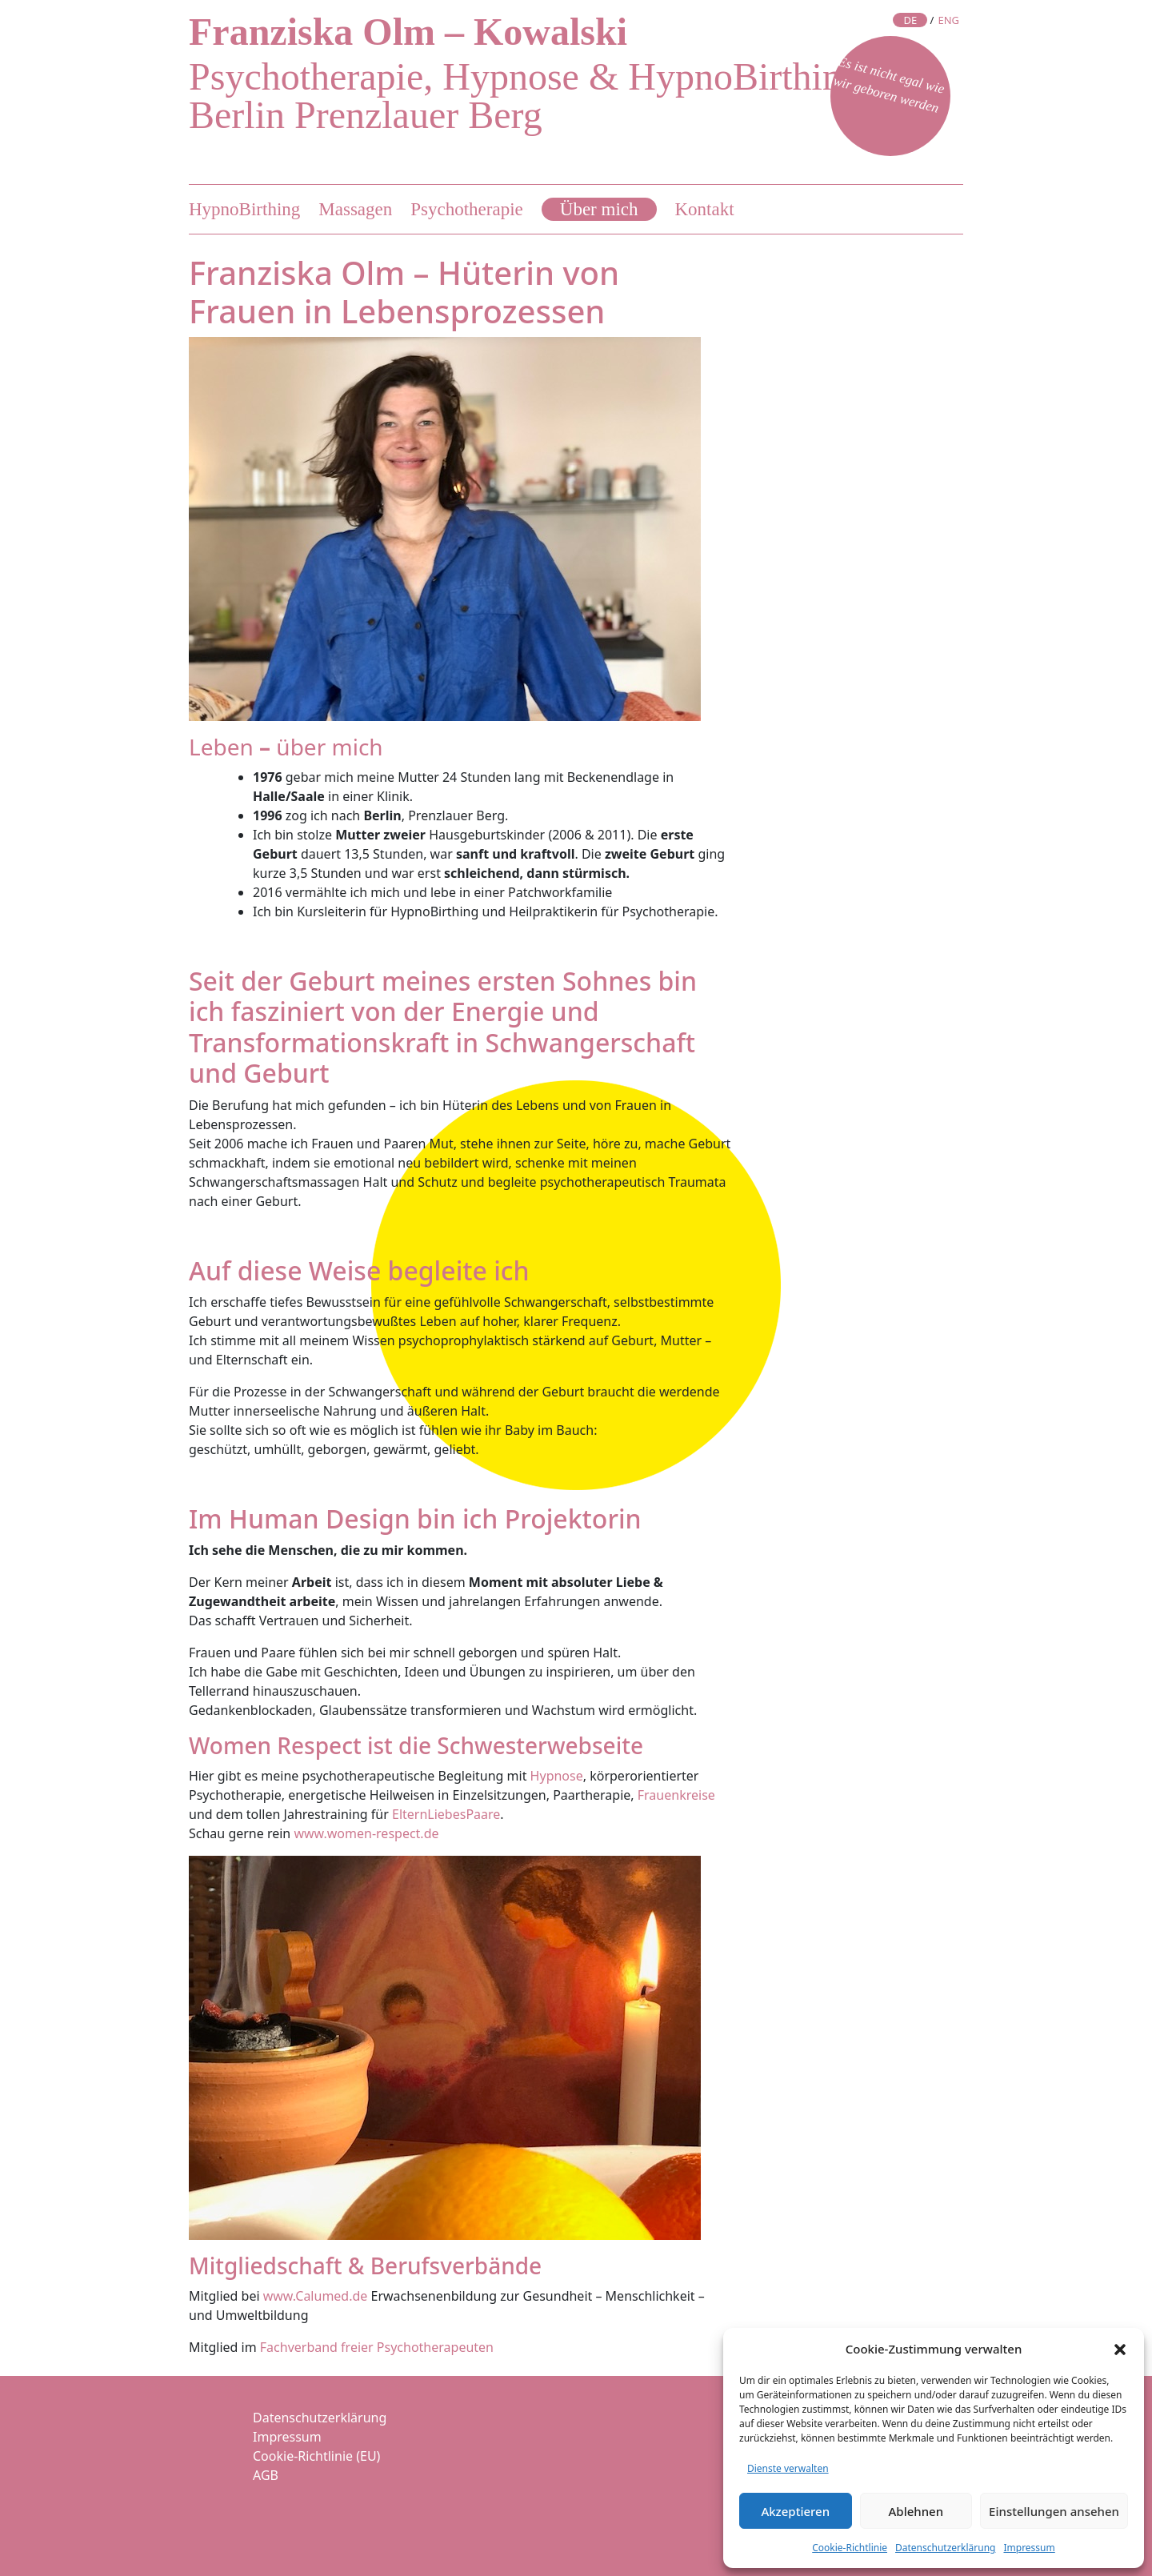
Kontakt (704, 209)
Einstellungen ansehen (1054, 2511)
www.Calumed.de (315, 2296)
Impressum (1028, 2547)
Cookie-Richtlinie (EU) (316, 2456)
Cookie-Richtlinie (849, 2547)
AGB (265, 2475)
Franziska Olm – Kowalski (408, 31)
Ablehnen (916, 2511)
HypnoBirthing (244, 209)
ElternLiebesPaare (446, 1814)
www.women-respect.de (366, 1833)
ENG (948, 20)
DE (910, 20)
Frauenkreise (676, 1795)
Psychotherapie (466, 209)
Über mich (599, 209)
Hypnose (556, 1776)
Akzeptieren (795, 2511)
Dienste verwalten (788, 2468)
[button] (1120, 2349)
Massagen (355, 209)
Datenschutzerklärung (945, 2547)
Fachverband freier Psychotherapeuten (377, 2347)
